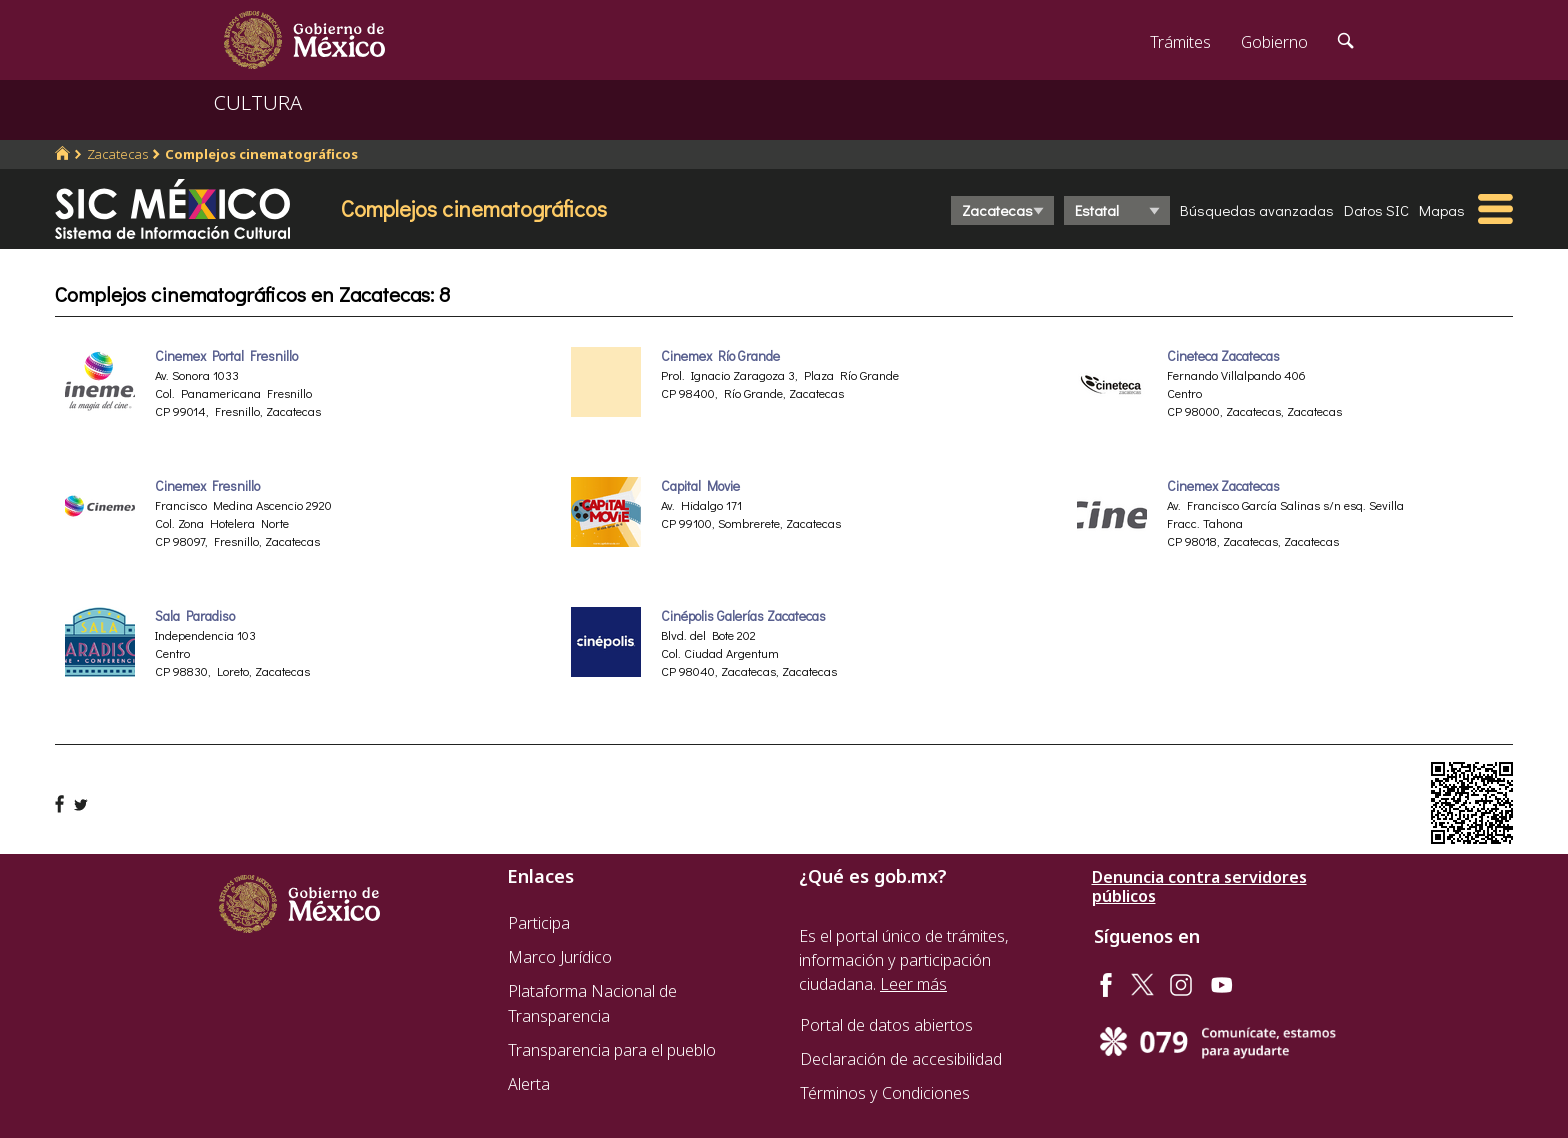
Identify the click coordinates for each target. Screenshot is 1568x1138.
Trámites (1180, 42)
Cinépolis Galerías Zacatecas (743, 616)
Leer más (913, 984)
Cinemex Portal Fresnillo (226, 356)
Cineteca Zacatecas (1223, 356)
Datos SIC (1376, 210)
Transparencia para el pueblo (612, 1050)
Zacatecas (117, 154)
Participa (539, 923)
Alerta (529, 1084)
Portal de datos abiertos (886, 1025)
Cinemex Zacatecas (1223, 486)
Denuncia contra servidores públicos (1199, 887)
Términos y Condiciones (885, 1093)
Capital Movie (700, 486)
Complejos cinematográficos (261, 154)
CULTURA (258, 102)
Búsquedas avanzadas (1257, 210)
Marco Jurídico (560, 957)
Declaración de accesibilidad (901, 1059)
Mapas (1442, 210)
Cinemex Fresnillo (207, 486)
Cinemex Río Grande (720, 356)
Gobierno (1274, 42)
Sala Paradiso (195, 616)
